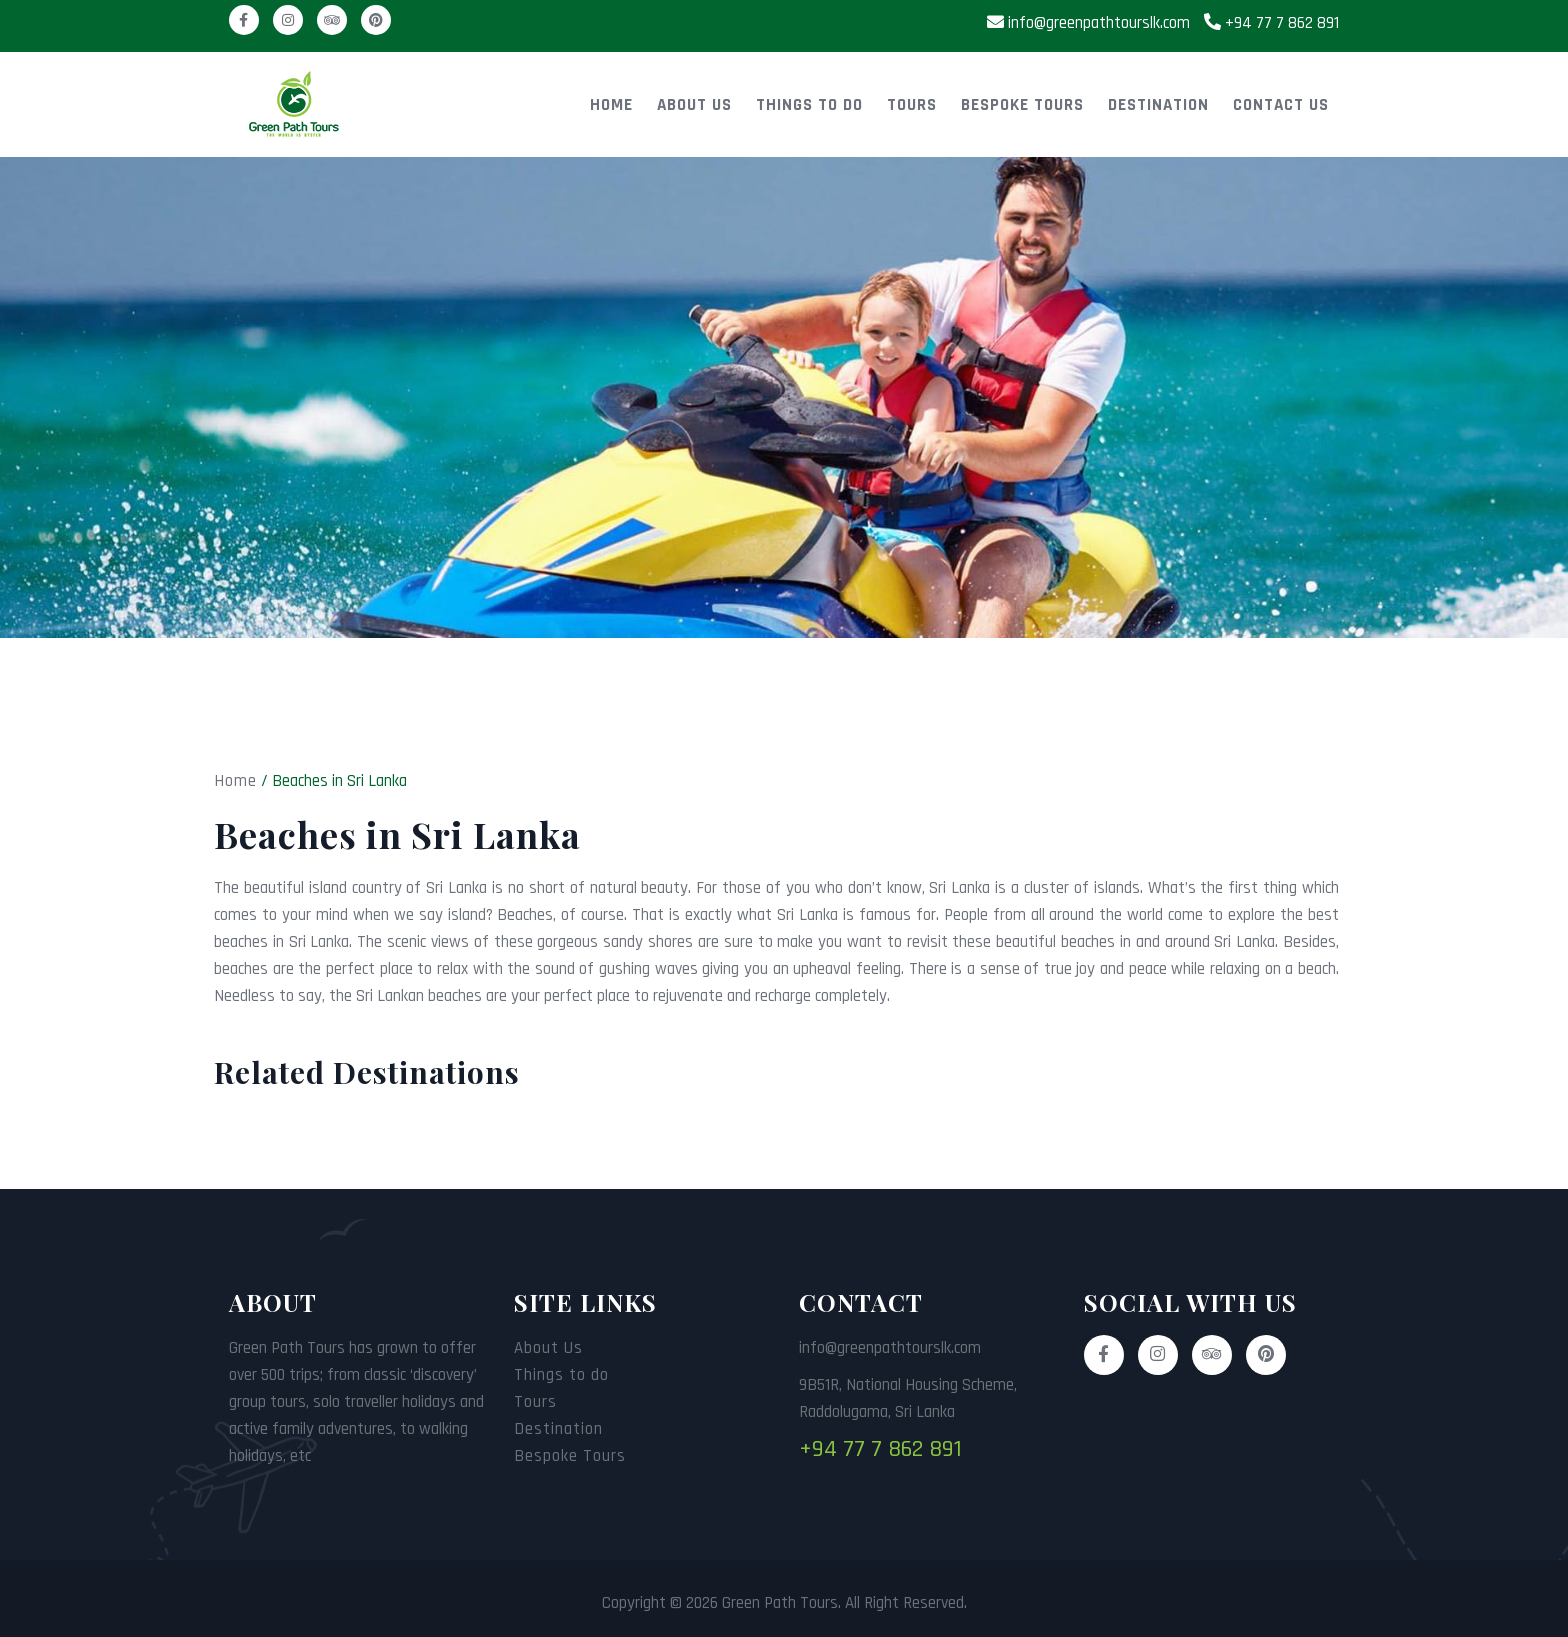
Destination (1158, 105)
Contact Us (1281, 105)
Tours (912, 105)
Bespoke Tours (1022, 105)
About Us (694, 105)
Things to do (809, 105)
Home (611, 105)
